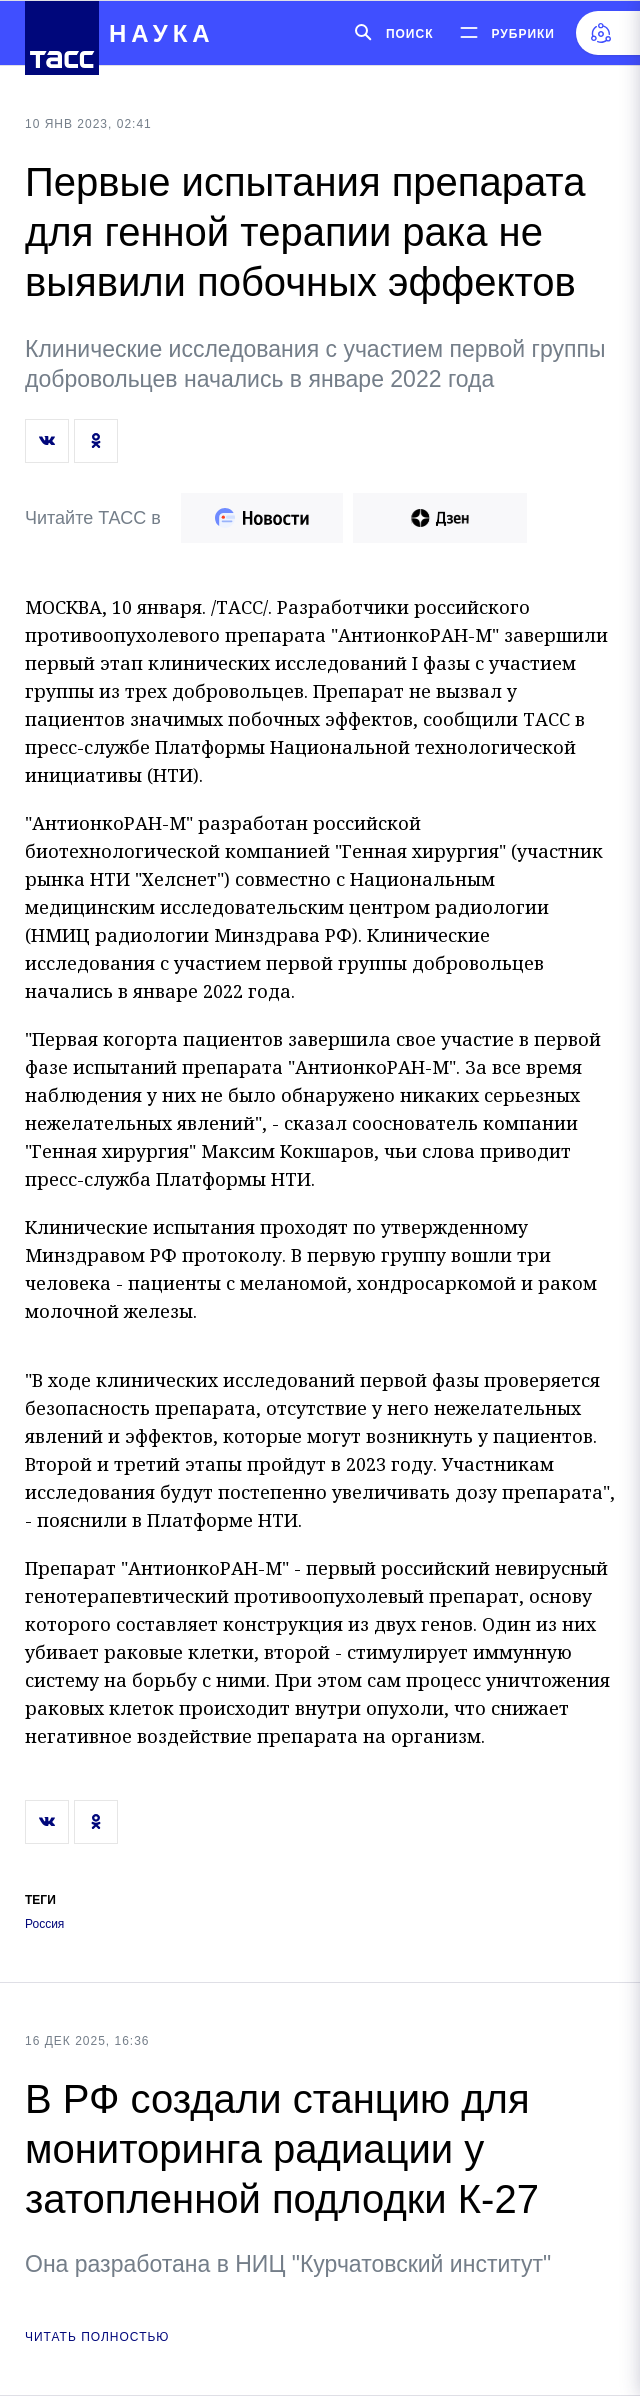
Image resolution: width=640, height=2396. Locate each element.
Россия (44, 1924)
